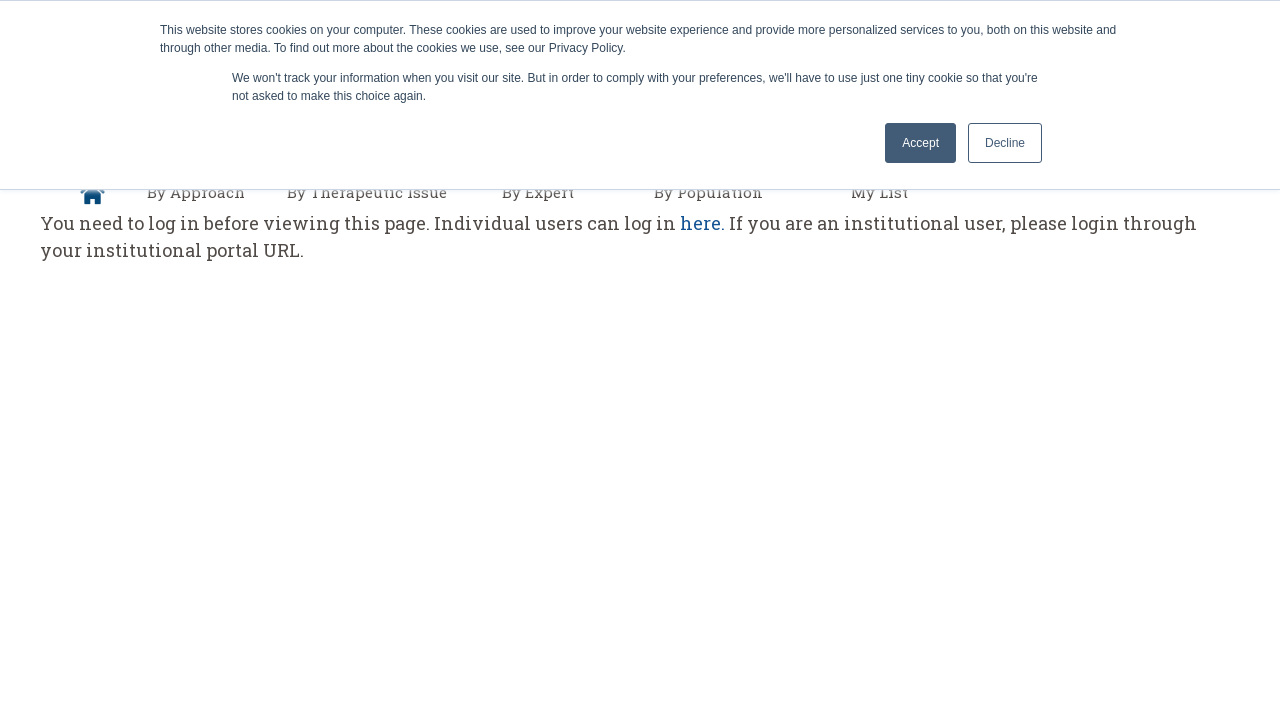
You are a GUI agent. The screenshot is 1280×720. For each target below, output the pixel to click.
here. (702, 223)
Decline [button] (1005, 143)
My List (879, 192)
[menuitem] (92, 192)
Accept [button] (920, 143)
